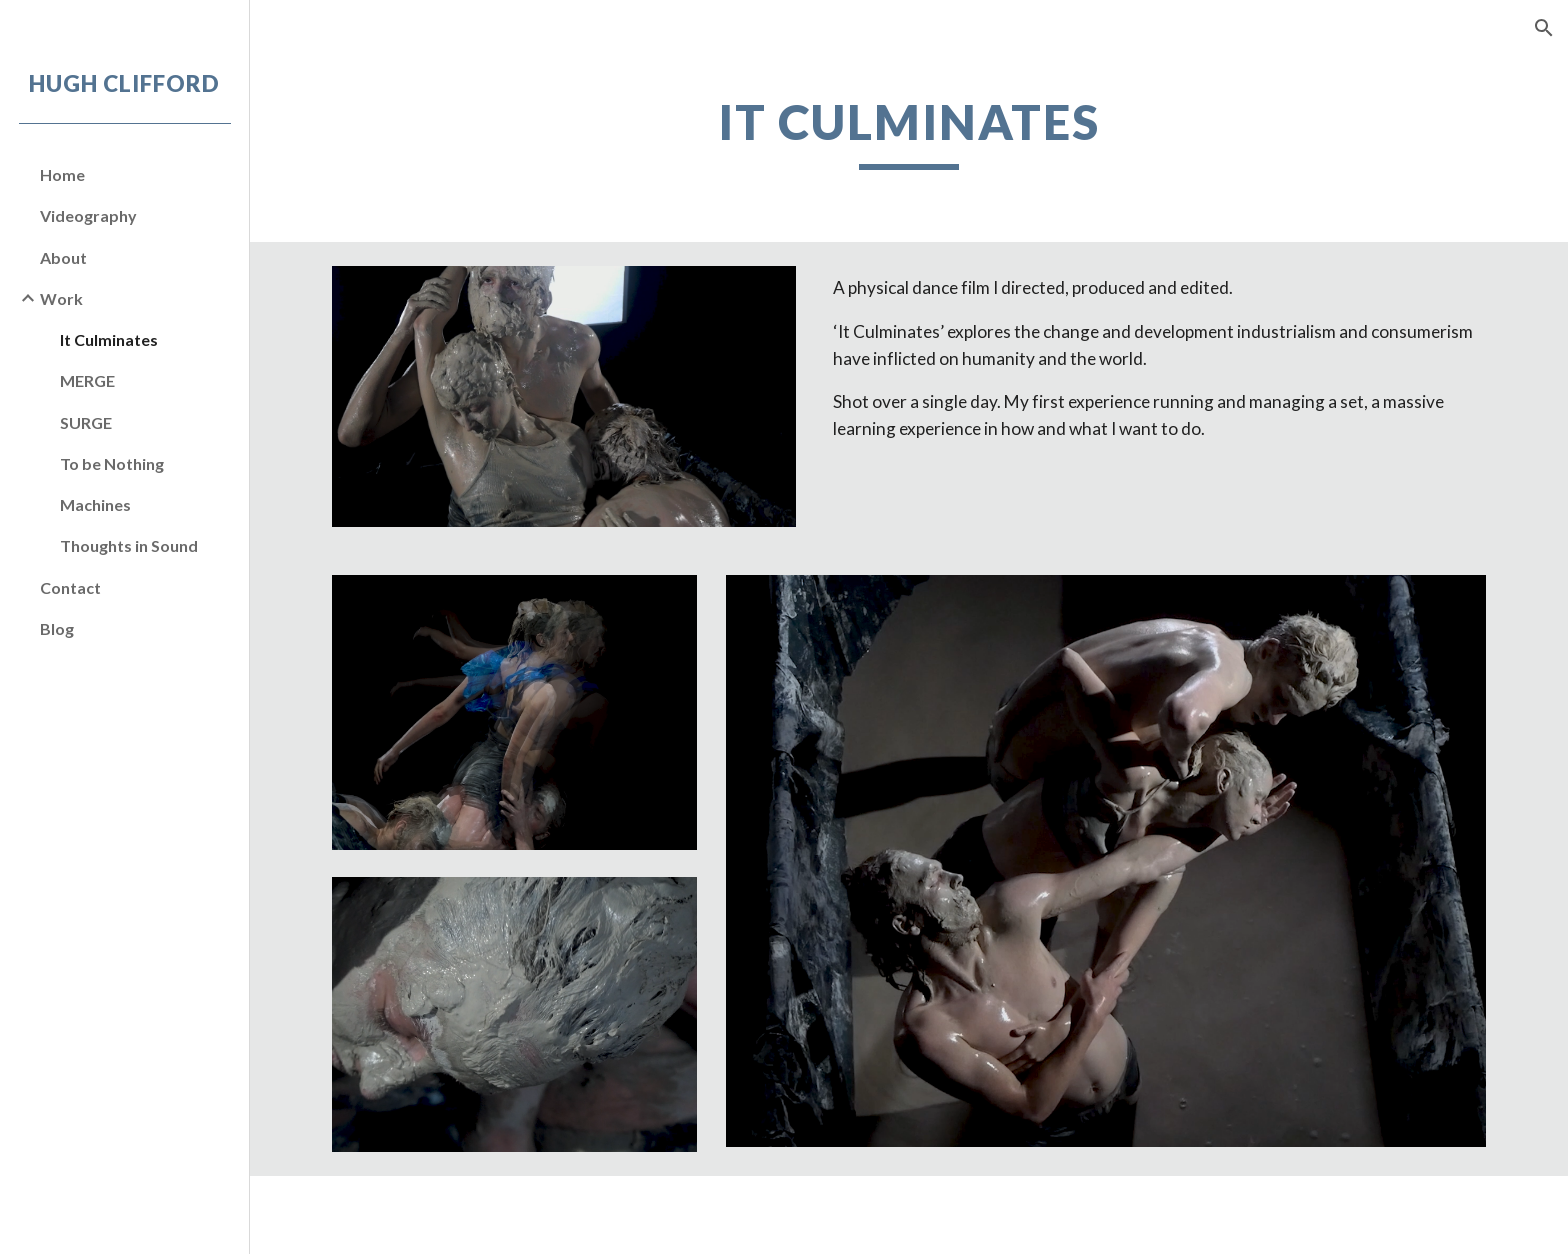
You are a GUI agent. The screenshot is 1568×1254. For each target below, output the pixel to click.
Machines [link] (95, 504)
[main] (909, 131)
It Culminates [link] (109, 339)
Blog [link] (57, 628)
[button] (1544, 28)
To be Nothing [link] (112, 463)
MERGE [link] (87, 380)
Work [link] (61, 298)
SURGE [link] (86, 422)
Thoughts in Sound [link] (129, 545)
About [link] (63, 257)
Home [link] (62, 174)
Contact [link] (70, 587)
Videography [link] (88, 215)
